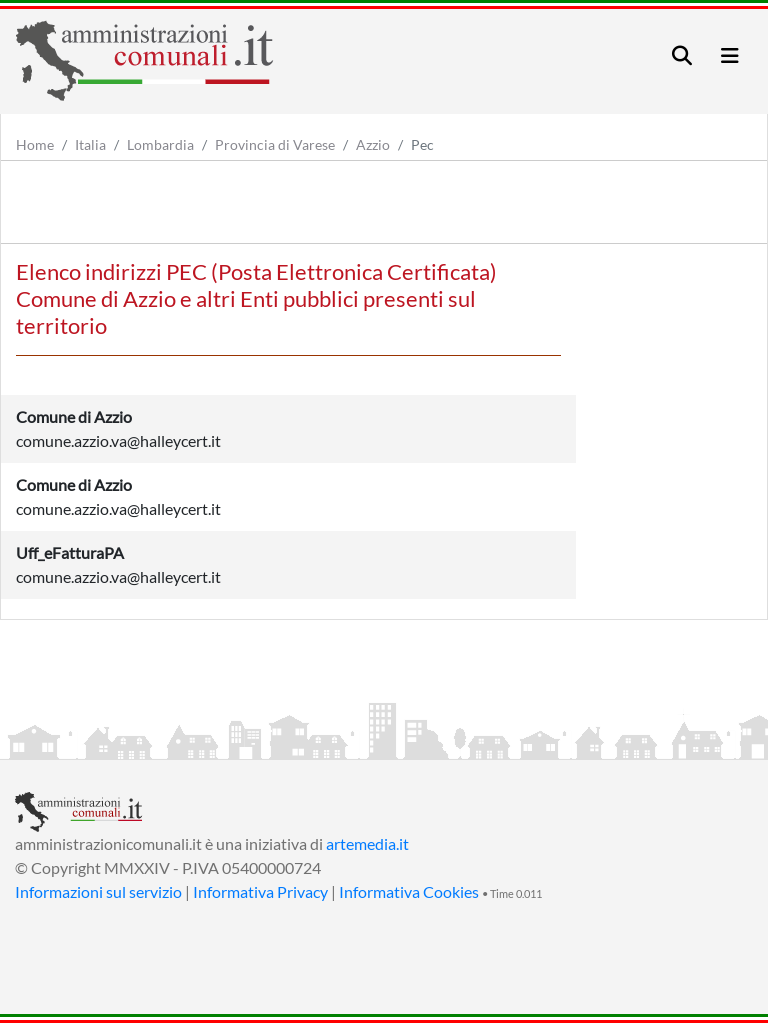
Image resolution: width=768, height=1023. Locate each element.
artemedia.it (367, 843)
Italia (90, 144)
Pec (422, 144)
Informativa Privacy (260, 891)
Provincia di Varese (275, 144)
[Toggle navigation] (682, 55)
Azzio (373, 144)
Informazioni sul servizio (98, 891)
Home (35, 144)
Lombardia (160, 144)
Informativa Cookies (409, 891)
